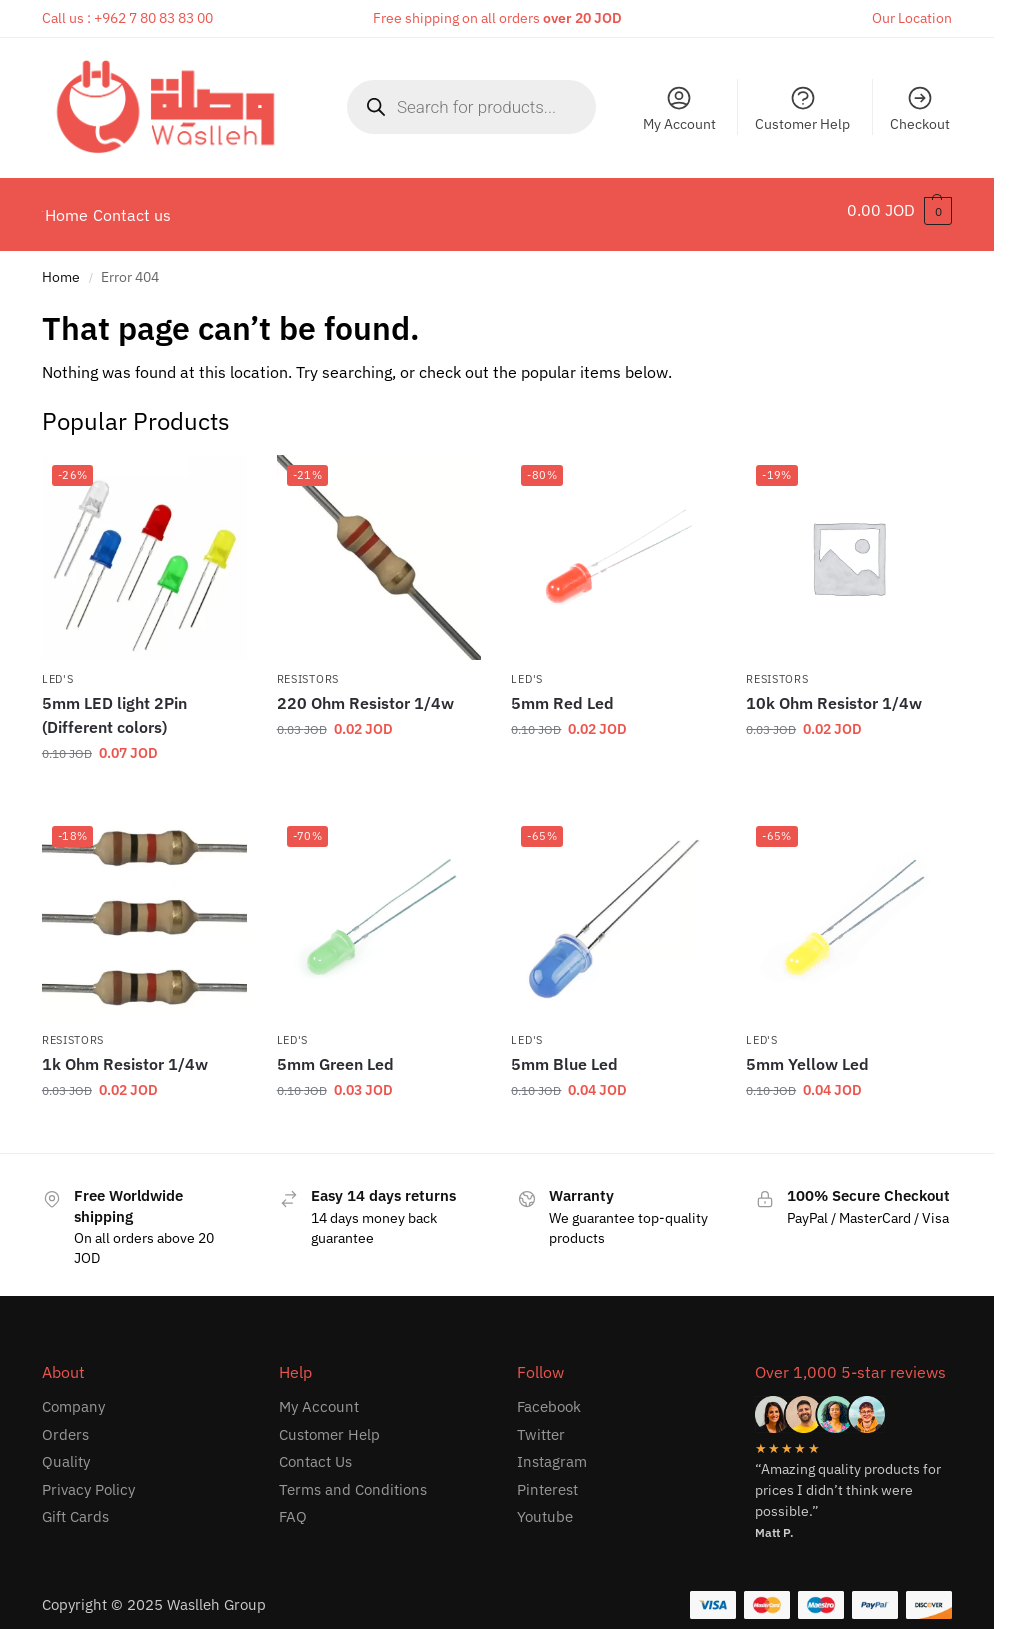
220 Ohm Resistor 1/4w (365, 693)
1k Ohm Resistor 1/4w (125, 1054)
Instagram (552, 1451)
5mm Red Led (562, 693)
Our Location (912, 18)
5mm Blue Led (564, 1054)
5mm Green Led (335, 1054)
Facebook (549, 1396)
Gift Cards (75, 1506)
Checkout (920, 108)
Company (73, 1396)
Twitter (541, 1423)
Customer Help (802, 108)
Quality (66, 1451)
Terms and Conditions (353, 1478)
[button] (899, 210)
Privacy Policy (88, 1478)
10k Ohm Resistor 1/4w (834, 693)
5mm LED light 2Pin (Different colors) (114, 705)
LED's (58, 668)
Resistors (308, 668)
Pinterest (547, 1478)
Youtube (545, 1506)
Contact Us (315, 1451)
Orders (65, 1423)
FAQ (293, 1506)
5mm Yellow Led (807, 1054)
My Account (679, 108)
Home (61, 267)
